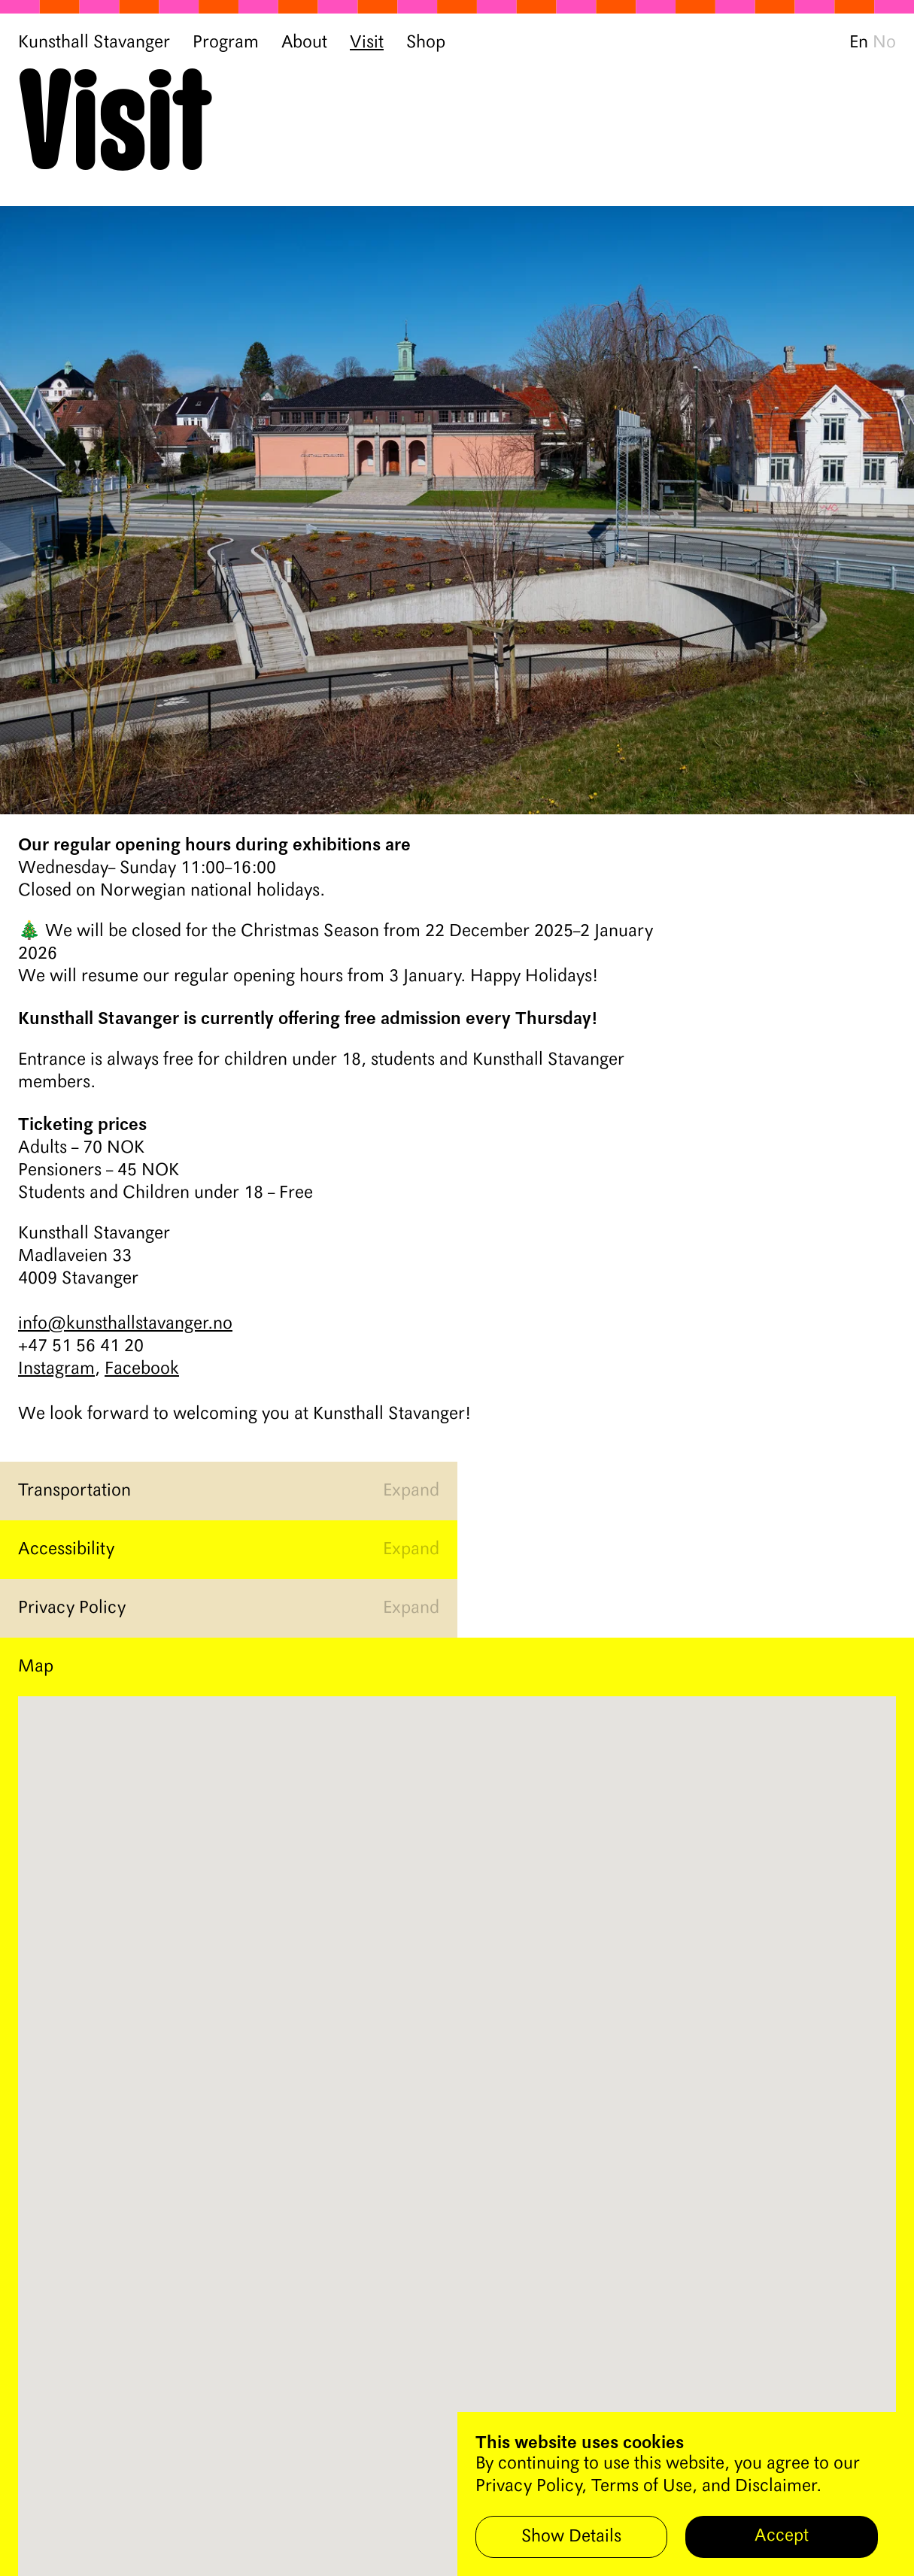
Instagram (56, 1369)
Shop (425, 43)
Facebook (142, 1369)
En (858, 43)
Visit (367, 43)
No (884, 43)
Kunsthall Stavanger (94, 43)
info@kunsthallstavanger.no (125, 1324)
